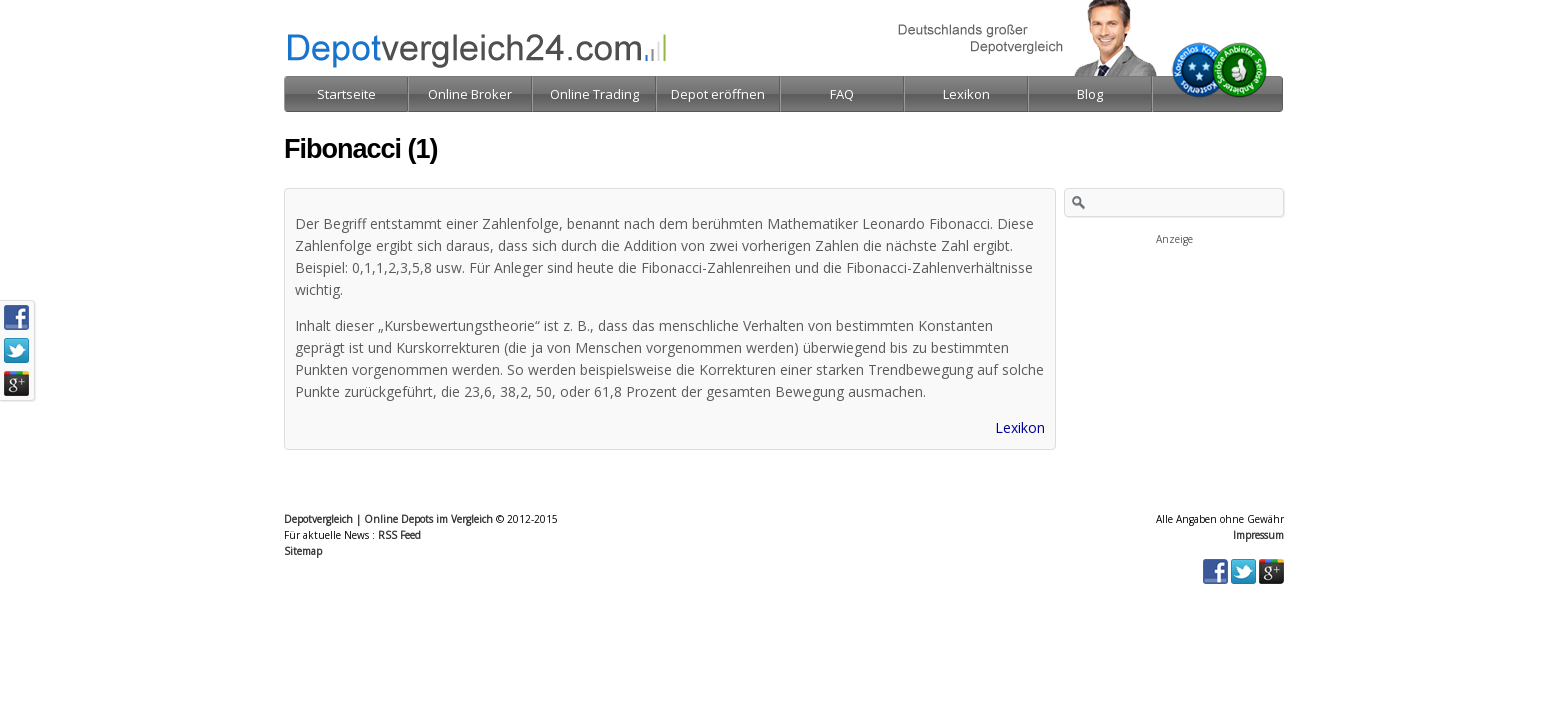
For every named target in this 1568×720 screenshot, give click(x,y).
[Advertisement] (1174, 348)
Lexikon (1020, 427)
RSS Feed (399, 535)
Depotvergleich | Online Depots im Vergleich (388, 519)
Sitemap (303, 551)
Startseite (346, 94)
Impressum (1258, 535)
